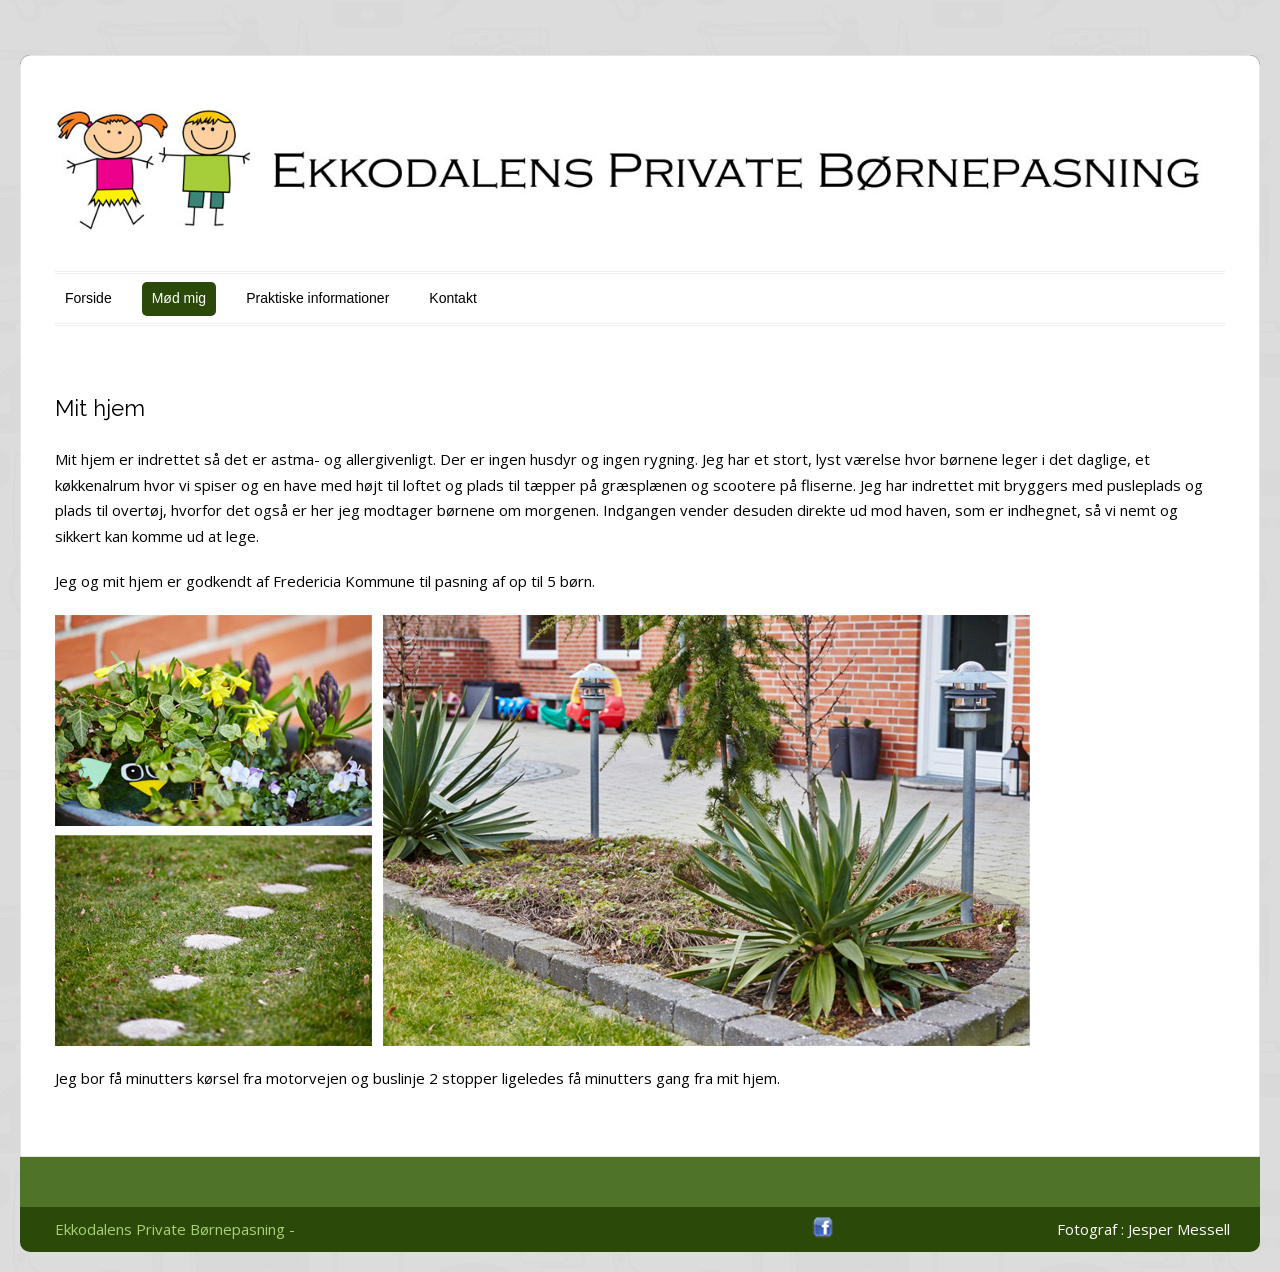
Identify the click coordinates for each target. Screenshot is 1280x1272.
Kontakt (452, 298)
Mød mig (179, 298)
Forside (88, 298)
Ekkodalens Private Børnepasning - (175, 1229)
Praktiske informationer (317, 298)
